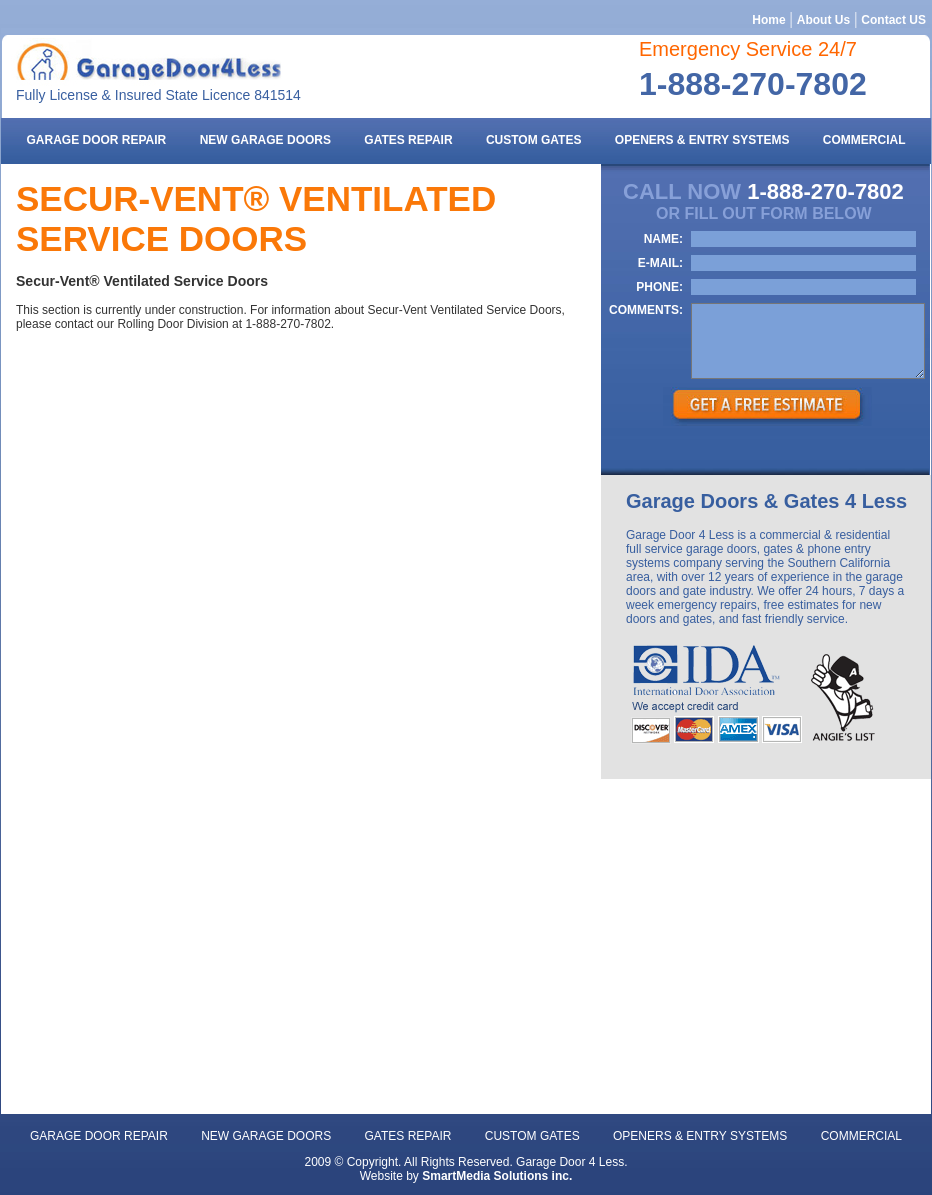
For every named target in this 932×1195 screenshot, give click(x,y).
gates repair (408, 140)
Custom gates (534, 140)
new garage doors (265, 140)
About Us (823, 20)
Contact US (893, 20)
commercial (864, 140)
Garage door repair (96, 140)
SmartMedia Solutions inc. (497, 1176)
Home (768, 20)
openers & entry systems (702, 140)
